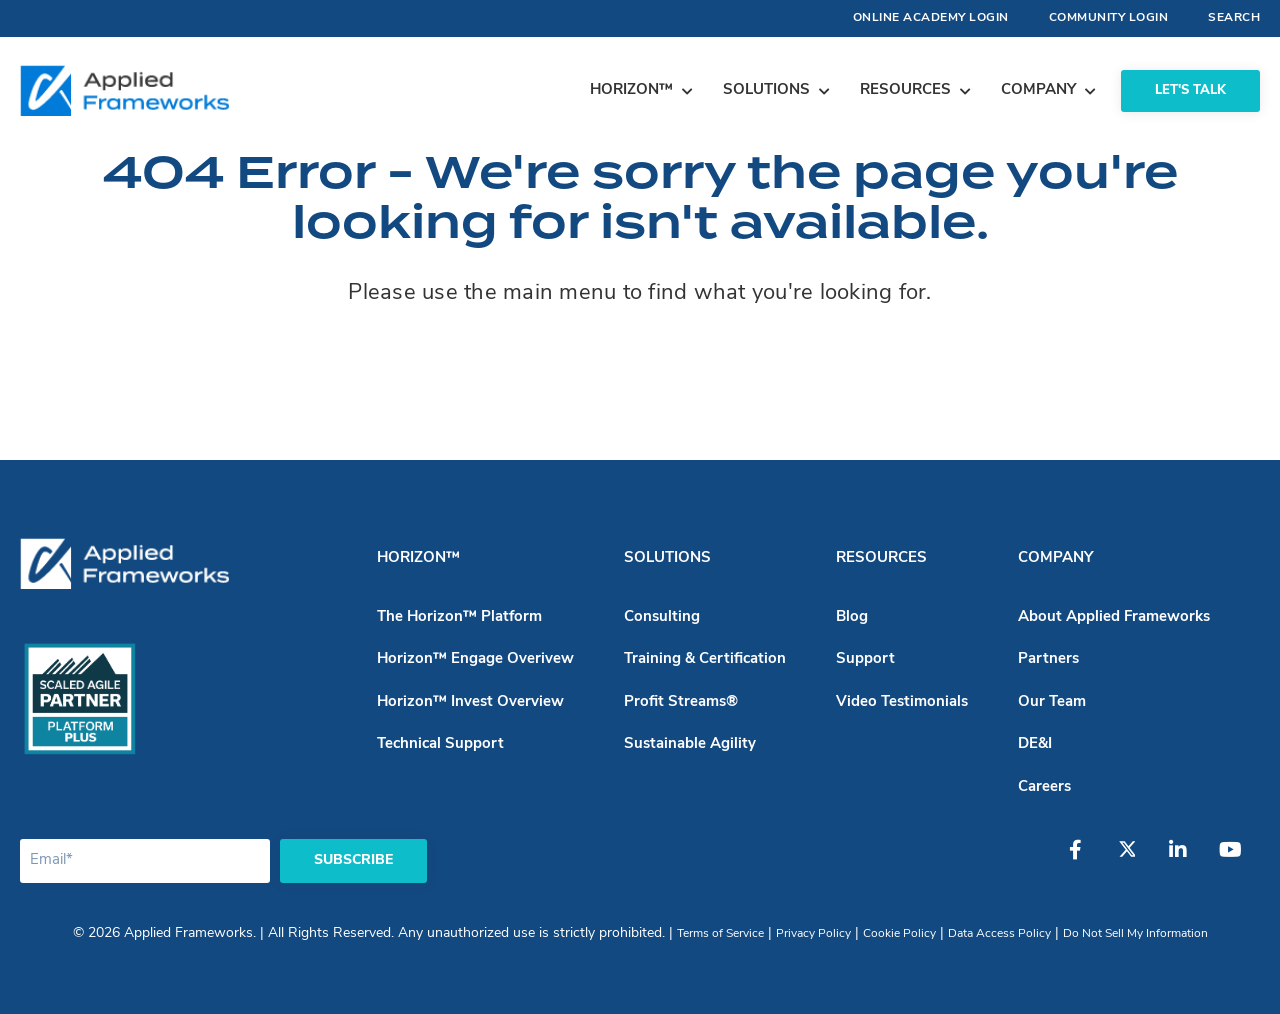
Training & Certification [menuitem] (705, 659)
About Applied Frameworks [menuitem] (1114, 617)
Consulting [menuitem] (662, 617)
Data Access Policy (999, 934)
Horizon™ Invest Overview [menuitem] (470, 702)
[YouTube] (1237, 860)
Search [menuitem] (1234, 18)
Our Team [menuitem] (1052, 702)
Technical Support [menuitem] (440, 744)
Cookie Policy (899, 934)
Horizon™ (631, 90)
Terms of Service (720, 934)
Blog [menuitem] (852, 617)
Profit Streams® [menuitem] (681, 702)
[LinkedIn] (1187, 860)
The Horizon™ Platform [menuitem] (459, 617)
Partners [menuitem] (1048, 659)
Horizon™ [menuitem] (418, 558)
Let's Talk (1190, 90)
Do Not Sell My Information (1135, 934)
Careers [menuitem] (1044, 787)
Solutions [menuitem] (667, 558)
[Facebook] (1087, 860)
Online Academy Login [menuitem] (931, 18)
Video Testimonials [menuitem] (902, 702)
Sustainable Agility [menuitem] (690, 744)
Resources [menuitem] (881, 558)
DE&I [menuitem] (1035, 744)
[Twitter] (1137, 860)
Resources (905, 90)
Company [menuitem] (1055, 558)
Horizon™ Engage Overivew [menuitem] (475, 659)
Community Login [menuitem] (1109, 18)
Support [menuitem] (865, 659)
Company (1038, 90)
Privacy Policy (813, 934)
